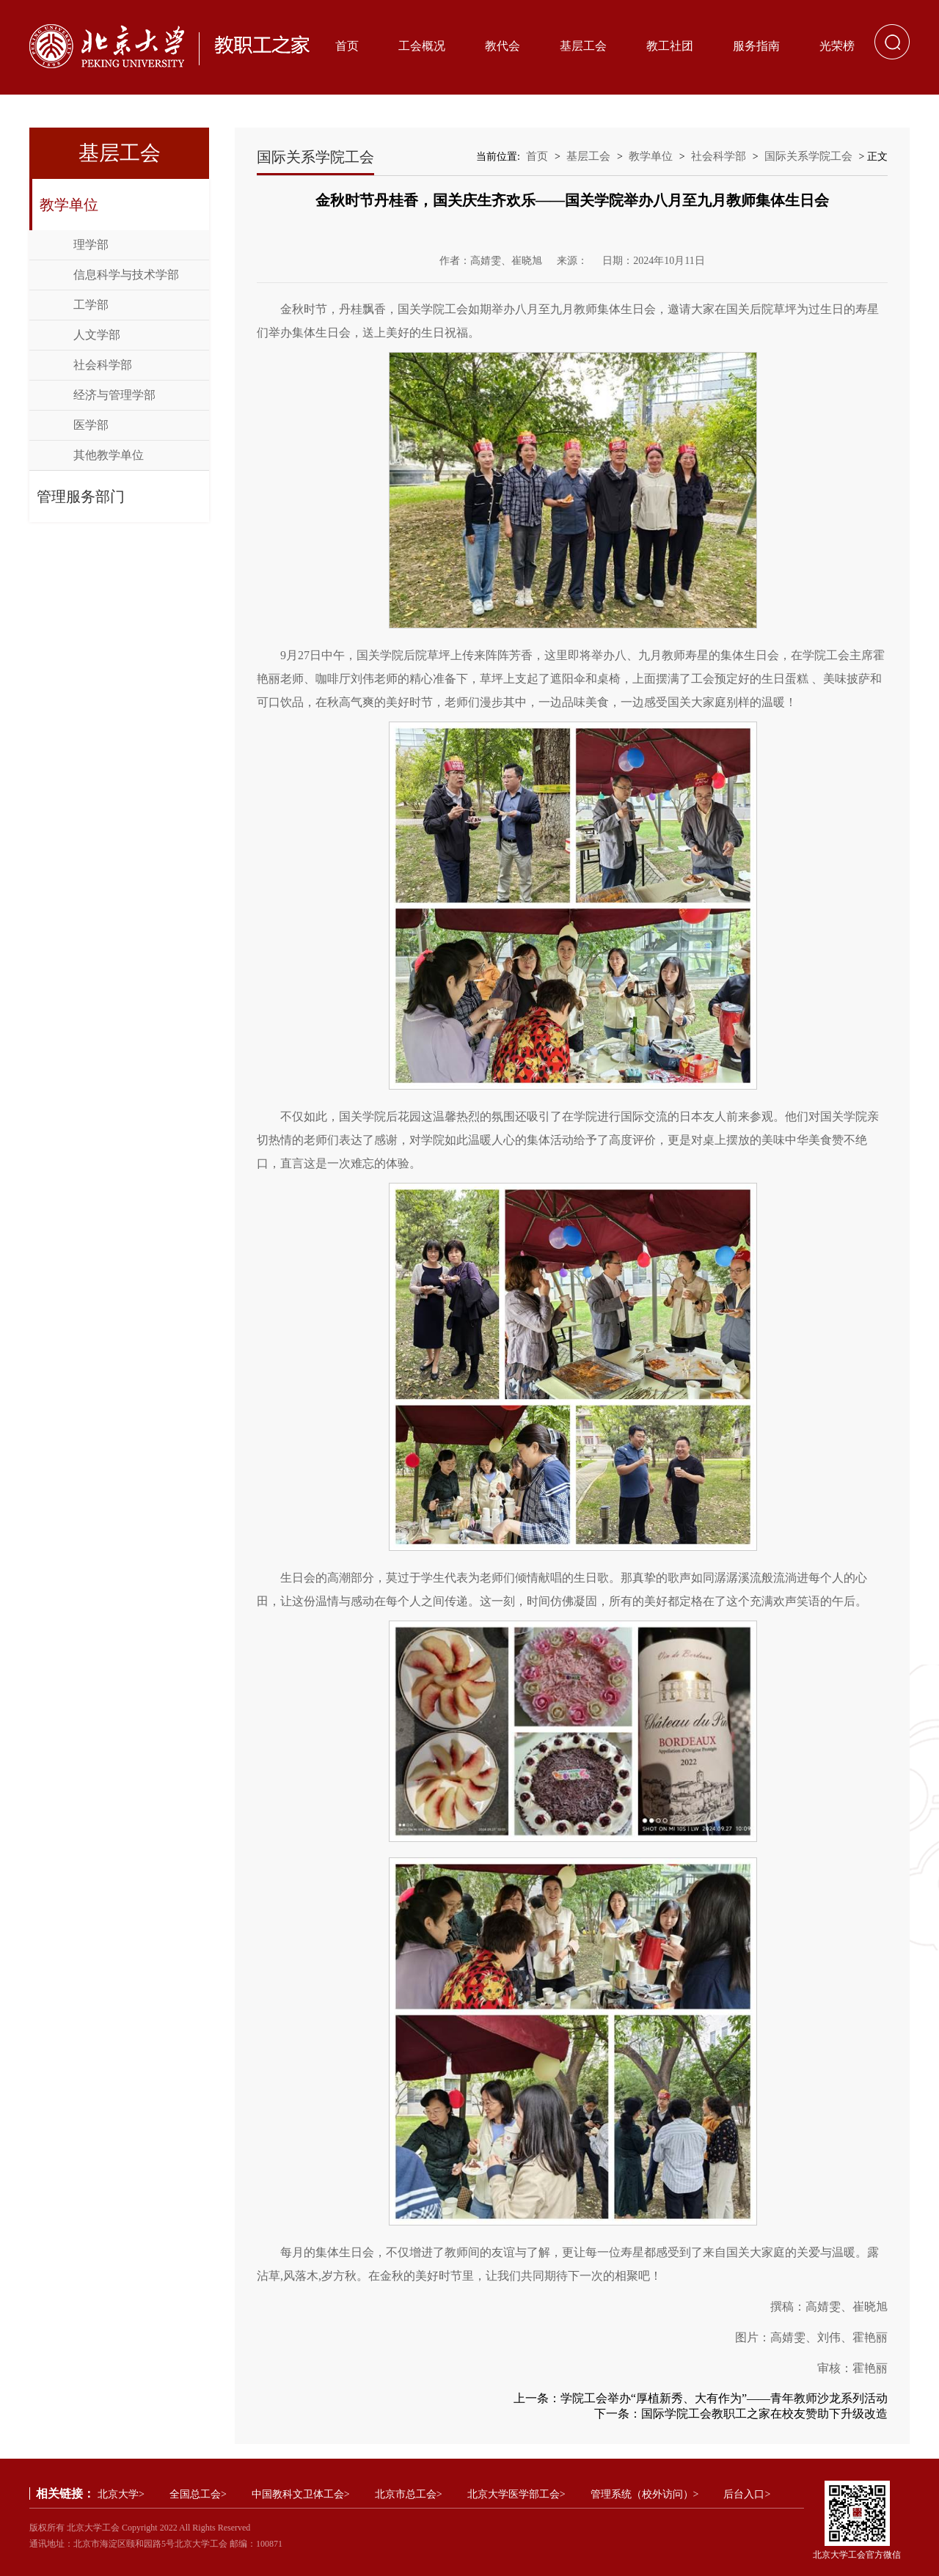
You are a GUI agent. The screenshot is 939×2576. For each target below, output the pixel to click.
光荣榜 (837, 46)
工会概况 (421, 46)
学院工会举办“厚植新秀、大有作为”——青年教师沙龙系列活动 (724, 2398)
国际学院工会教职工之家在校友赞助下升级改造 (764, 2413)
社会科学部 (102, 365)
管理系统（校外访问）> (645, 2494)
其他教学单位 (108, 455)
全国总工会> (198, 2494)
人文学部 (96, 335)
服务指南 (756, 46)
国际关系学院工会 (808, 156)
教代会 (502, 46)
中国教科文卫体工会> (301, 2494)
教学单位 (69, 205)
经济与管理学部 (114, 395)
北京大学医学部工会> (516, 2494)
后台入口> (746, 2494)
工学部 (91, 304)
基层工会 (583, 46)
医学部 (91, 425)
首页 (347, 46)
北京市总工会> (408, 2494)
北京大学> (121, 2494)
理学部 (91, 244)
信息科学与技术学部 (126, 274)
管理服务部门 (81, 496)
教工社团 (669, 46)
